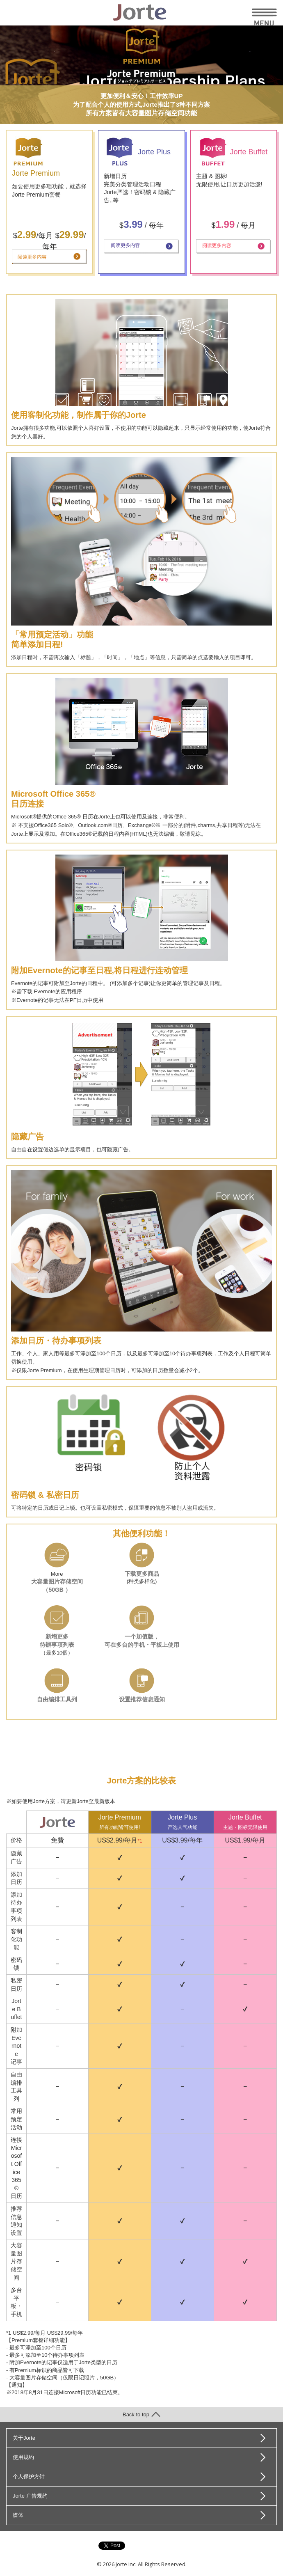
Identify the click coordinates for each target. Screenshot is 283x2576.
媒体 (18, 2515)
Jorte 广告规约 (30, 2496)
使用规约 (23, 2457)
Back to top (141, 2414)
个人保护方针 (29, 2476)
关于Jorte (24, 2438)
